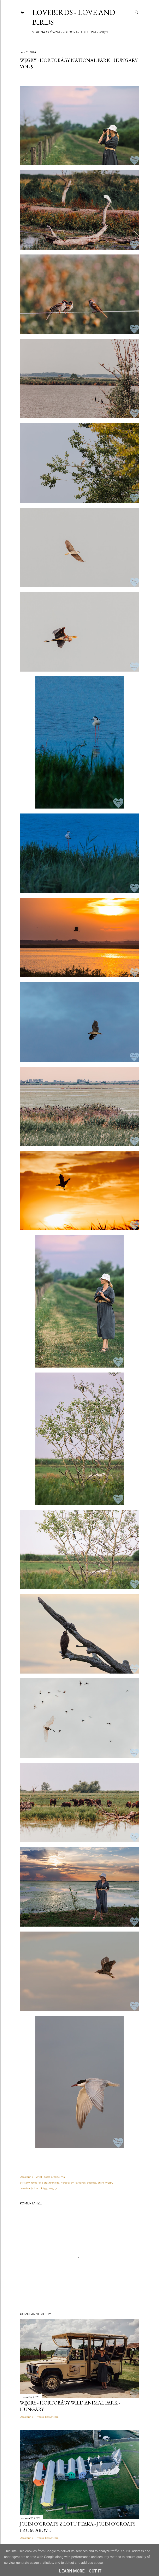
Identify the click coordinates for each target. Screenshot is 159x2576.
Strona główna (46, 32)
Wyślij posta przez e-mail (51, 2176)
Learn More (72, 2571)
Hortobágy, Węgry (45, 2188)
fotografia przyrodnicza (45, 2182)
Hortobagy (67, 2182)
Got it (95, 2571)
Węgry (109, 2182)
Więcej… (105, 32)
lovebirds (80, 2182)
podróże (91, 2182)
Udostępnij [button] (26, 2176)
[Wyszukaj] (136, 11)
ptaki (101, 2182)
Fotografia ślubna (79, 32)
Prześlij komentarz (47, 2416)
